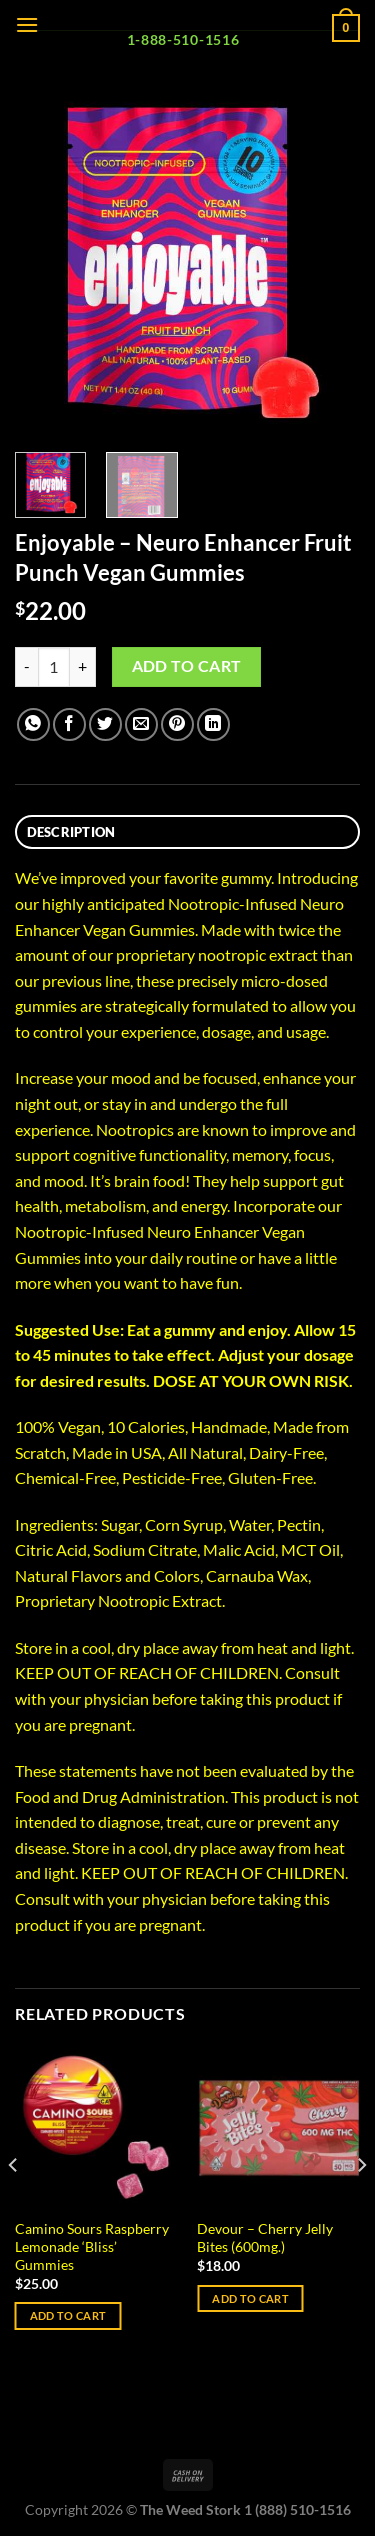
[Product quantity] (54, 667)
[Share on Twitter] (105, 724)
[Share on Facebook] (69, 724)
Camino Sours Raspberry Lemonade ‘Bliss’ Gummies (92, 2246)
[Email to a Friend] (141, 724)
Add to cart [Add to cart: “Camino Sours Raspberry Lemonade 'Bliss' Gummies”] (68, 2315)
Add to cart (187, 666)
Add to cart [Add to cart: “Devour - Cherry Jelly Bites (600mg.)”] (250, 2298)
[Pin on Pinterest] (177, 724)
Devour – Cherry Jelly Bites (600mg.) (265, 2238)
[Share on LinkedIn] (213, 724)
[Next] (361, 2205)
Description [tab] (71, 832)
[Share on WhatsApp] (33, 724)
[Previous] (14, 2205)
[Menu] (27, 24)
